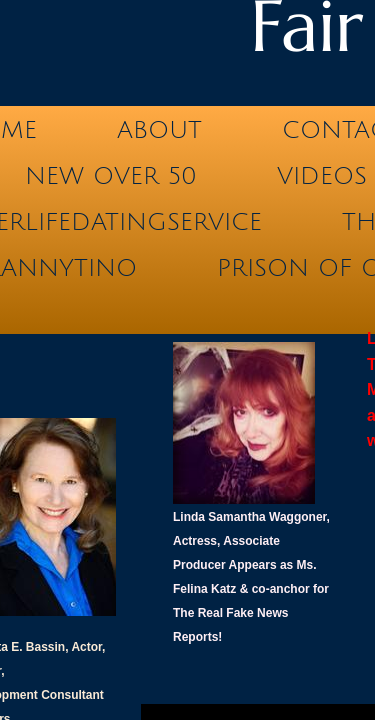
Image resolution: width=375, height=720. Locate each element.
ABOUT (159, 130)
